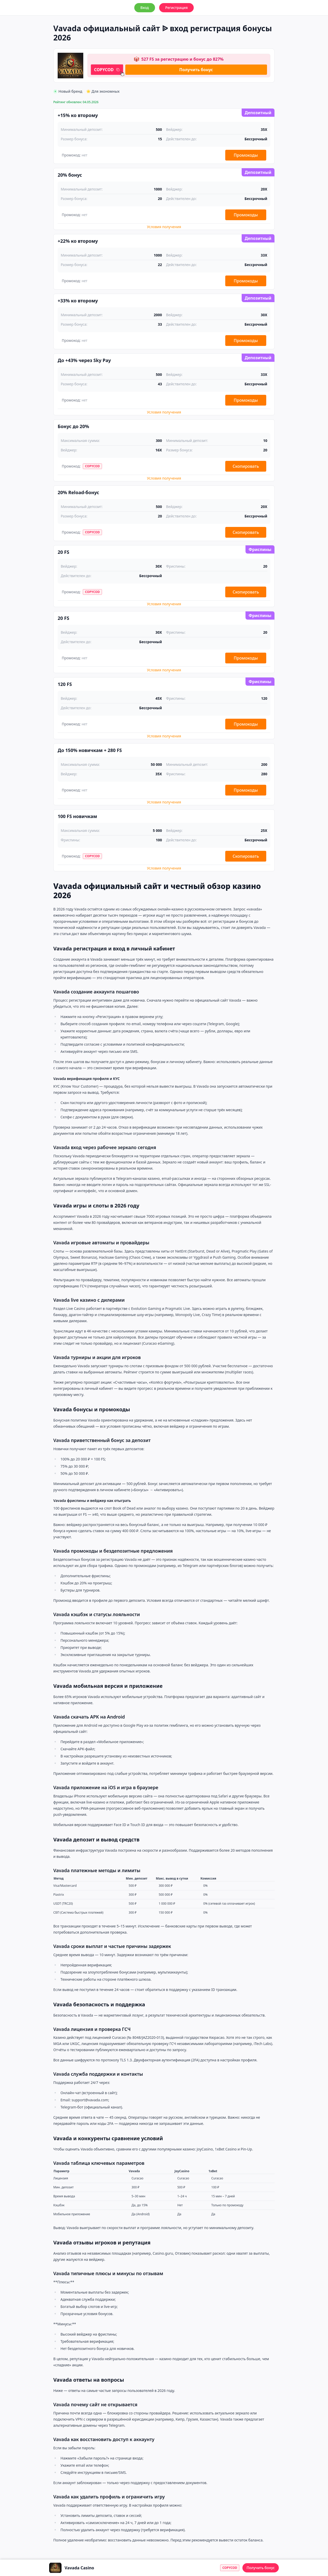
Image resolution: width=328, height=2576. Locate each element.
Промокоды (246, 155)
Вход (144, 7)
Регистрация (176, 7)
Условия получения (164, 226)
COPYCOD (108, 71)
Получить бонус (196, 69)
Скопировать (246, 466)
